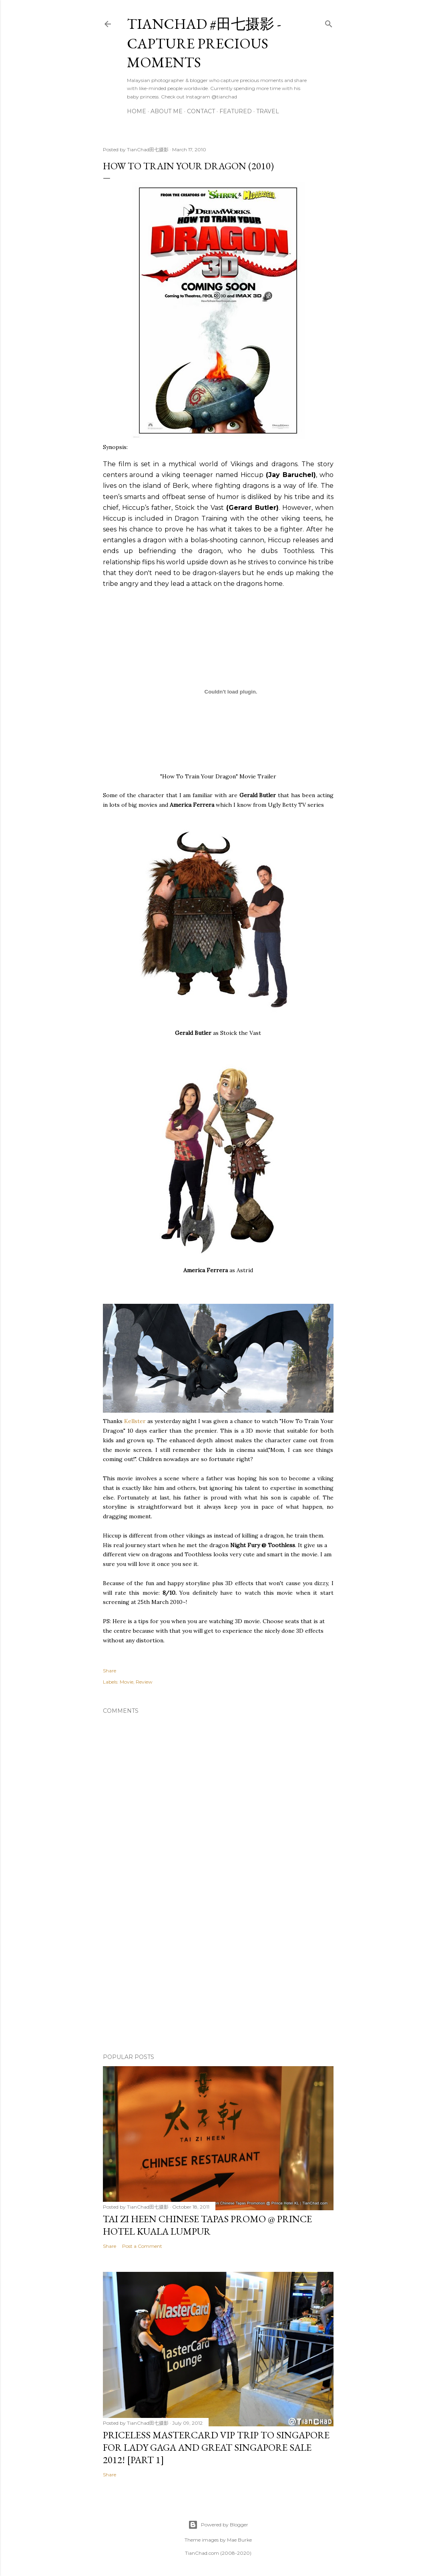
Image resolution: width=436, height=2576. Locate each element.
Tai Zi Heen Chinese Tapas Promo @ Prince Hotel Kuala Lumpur (207, 2225)
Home (136, 111)
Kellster (135, 1421)
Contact (201, 111)
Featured (235, 111)
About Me (167, 111)
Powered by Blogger (218, 2525)
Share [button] (109, 1671)
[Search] (329, 22)
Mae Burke (239, 2540)
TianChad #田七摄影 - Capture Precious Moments (204, 43)
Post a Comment (142, 2246)
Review (144, 1682)
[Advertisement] (218, 1977)
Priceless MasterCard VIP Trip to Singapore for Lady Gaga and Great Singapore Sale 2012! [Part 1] (216, 2447)
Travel (267, 111)
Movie (126, 1682)
